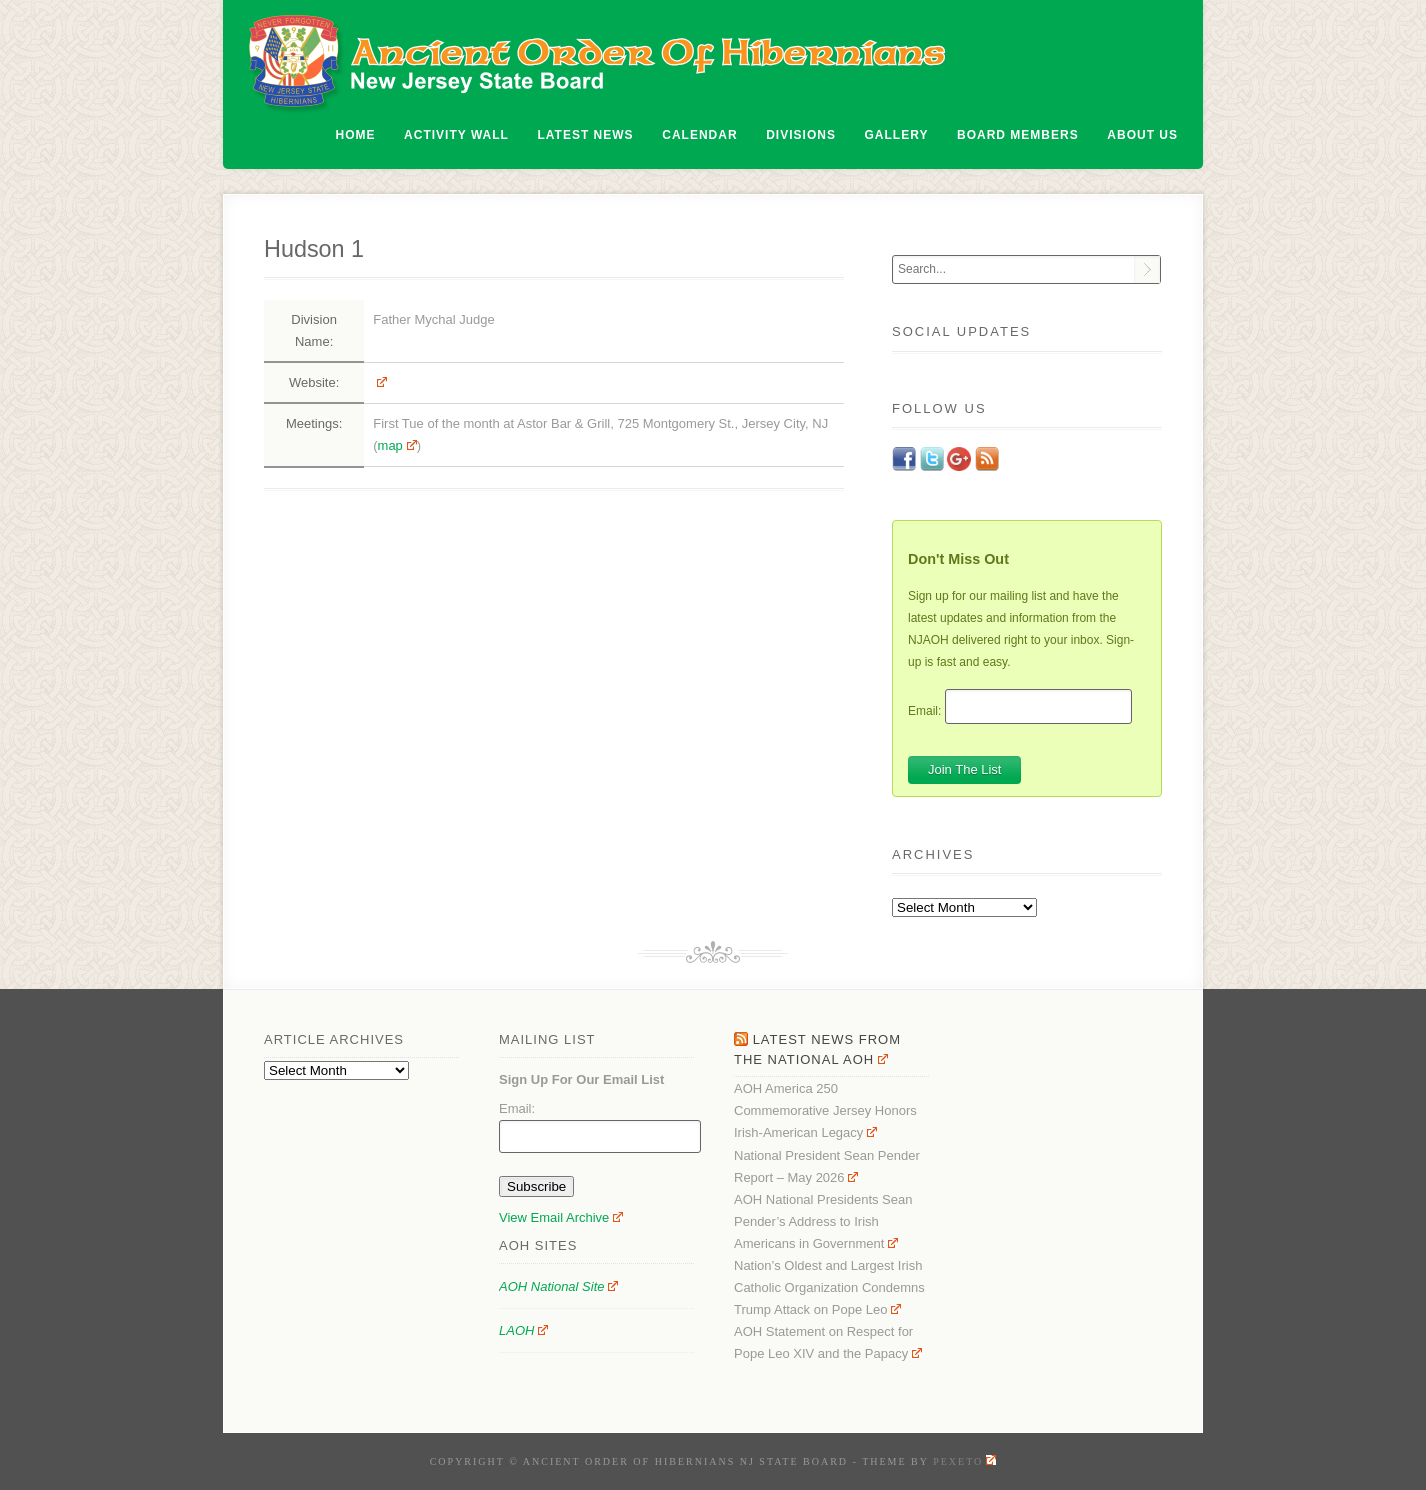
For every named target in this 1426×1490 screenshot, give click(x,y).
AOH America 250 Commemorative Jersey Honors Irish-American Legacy (825, 1110)
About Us (1142, 135)
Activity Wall (456, 135)
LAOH (523, 1330)
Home (355, 135)
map (397, 445)
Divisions (801, 135)
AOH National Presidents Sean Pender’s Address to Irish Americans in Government (823, 1221)
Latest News (586, 135)
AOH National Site (558, 1286)
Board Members (1018, 135)
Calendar (699, 135)
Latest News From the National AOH (817, 1049)
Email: (924, 710)
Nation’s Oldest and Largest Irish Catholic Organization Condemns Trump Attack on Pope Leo (829, 1287)
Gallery (897, 135)
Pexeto (964, 1461)
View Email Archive (561, 1217)
